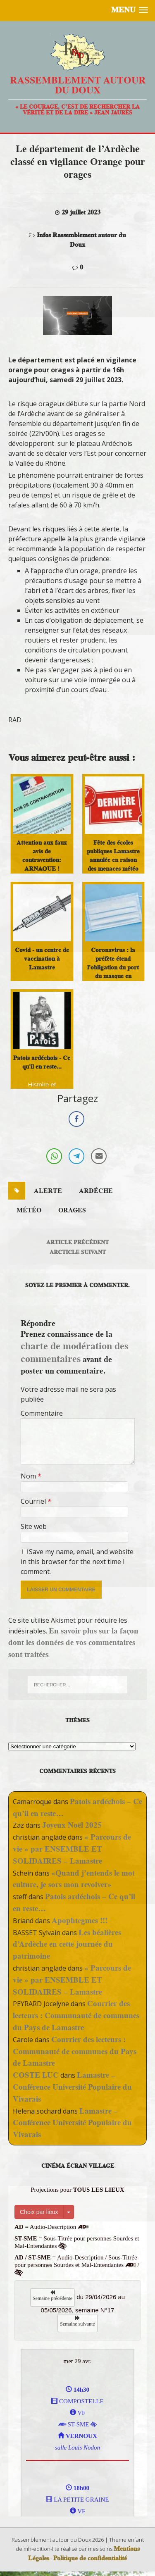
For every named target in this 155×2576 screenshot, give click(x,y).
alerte (48, 1190)
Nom (29, 1476)
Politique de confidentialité (90, 2558)
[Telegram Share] (76, 1156)
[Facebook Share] (76, 1119)
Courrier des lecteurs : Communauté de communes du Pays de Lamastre (76, 2015)
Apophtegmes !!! (79, 1920)
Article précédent (77, 1242)
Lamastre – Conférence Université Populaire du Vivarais (72, 2087)
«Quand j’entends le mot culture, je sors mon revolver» (74, 1878)
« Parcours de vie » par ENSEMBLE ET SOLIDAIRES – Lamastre (72, 1849)
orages (72, 1210)
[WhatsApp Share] (54, 1156)
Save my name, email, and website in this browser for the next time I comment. (77, 1561)
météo (29, 1210)
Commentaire (42, 1413)
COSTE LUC (36, 2075)
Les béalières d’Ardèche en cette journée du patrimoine (67, 1944)
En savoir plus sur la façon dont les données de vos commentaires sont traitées (73, 1642)
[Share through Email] (99, 1156)
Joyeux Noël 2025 (72, 1825)
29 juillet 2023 (81, 212)
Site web (34, 1526)
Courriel (34, 1501)
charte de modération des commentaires (74, 1352)
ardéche (96, 1190)
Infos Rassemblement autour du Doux (81, 240)
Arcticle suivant (78, 1252)
